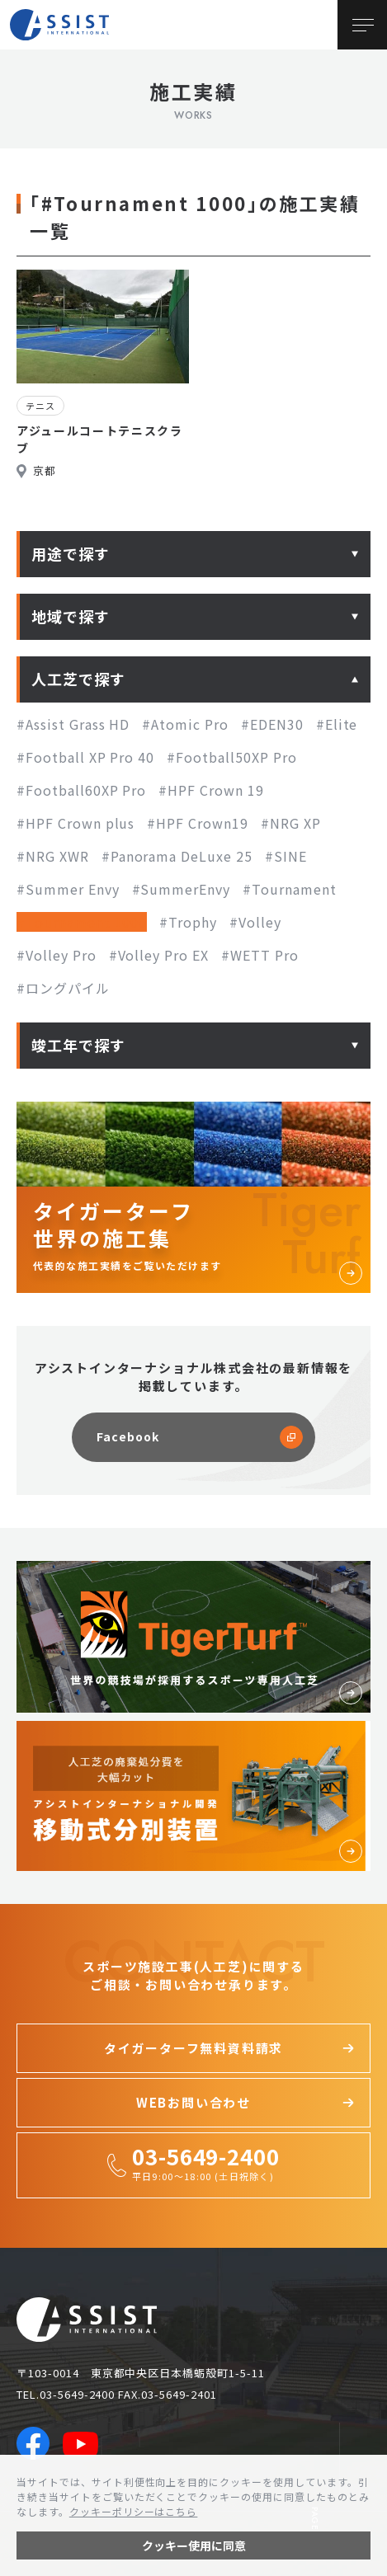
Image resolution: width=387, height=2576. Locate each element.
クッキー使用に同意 (194, 2545)
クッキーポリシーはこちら (133, 2511)
